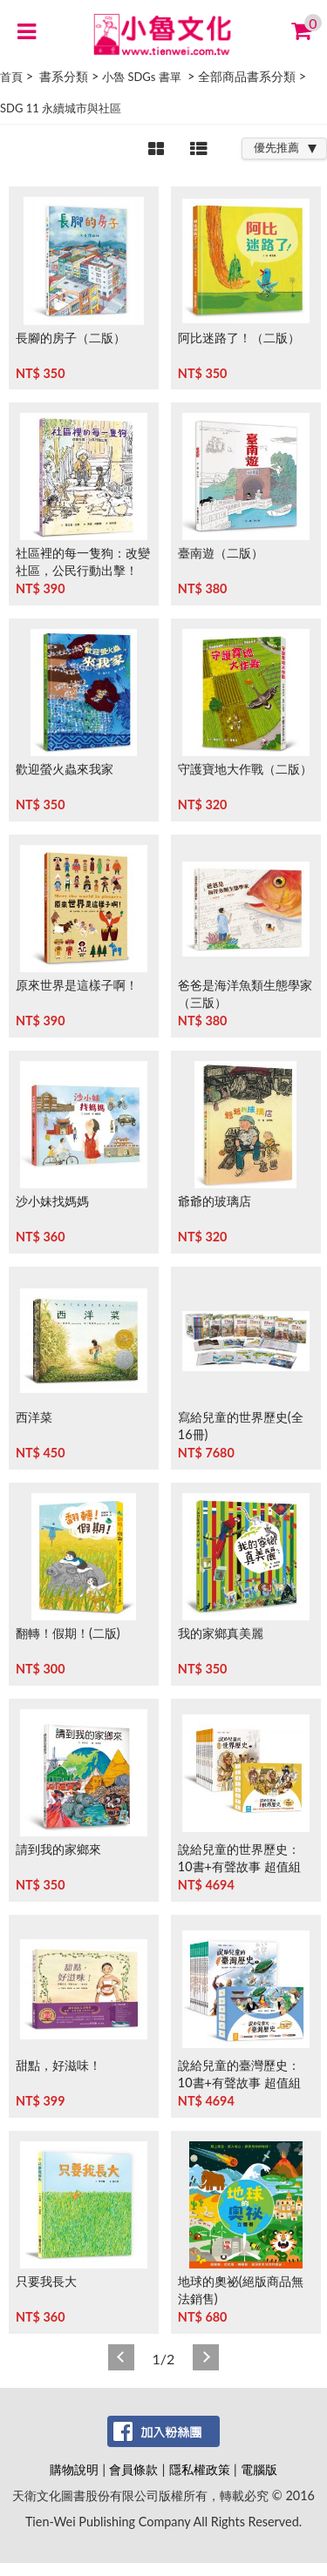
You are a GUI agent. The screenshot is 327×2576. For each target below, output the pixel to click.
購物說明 (74, 2469)
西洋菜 (34, 1417)
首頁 (11, 77)
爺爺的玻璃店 (214, 1200)
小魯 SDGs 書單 (141, 77)
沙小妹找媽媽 (52, 1200)
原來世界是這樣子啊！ (77, 984)
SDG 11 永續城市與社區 (60, 108)
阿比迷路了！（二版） (239, 337)
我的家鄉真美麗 (220, 1633)
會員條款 (133, 2469)
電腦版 (259, 2469)
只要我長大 (46, 2281)
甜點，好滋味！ (58, 2065)
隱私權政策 (199, 2469)
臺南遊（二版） (220, 552)
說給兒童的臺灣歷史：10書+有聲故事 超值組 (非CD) (239, 2082)
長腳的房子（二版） (71, 337)
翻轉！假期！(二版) (68, 1633)
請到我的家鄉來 (58, 1849)
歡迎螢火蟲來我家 (64, 768)
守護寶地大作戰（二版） (245, 768)
